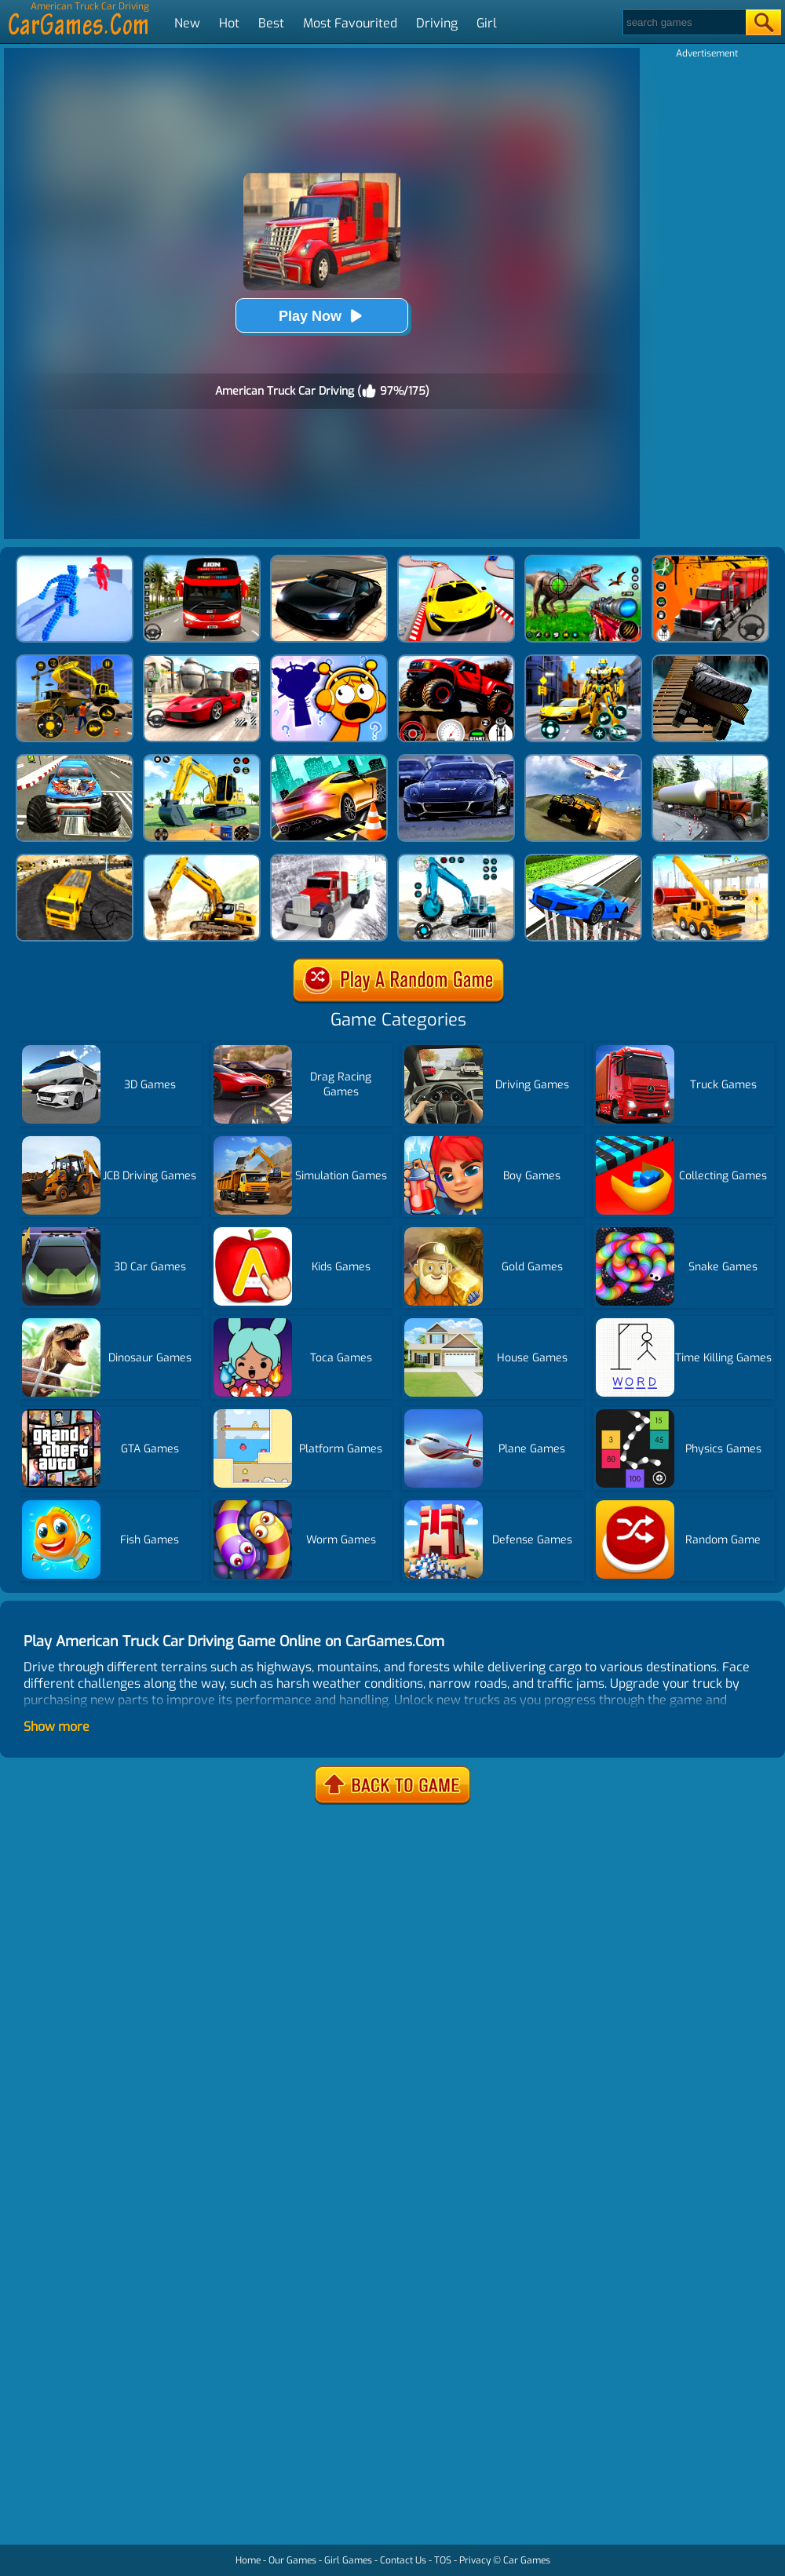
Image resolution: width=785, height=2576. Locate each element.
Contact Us (403, 2560)
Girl (486, 23)
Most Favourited (350, 23)
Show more (56, 1726)
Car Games (526, 2560)
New (187, 23)
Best (271, 23)
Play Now (322, 316)
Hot (229, 23)
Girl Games (348, 2560)
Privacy (475, 2560)
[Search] (683, 22)
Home (248, 2560)
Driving (437, 23)
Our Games (292, 2560)
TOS (442, 2560)
